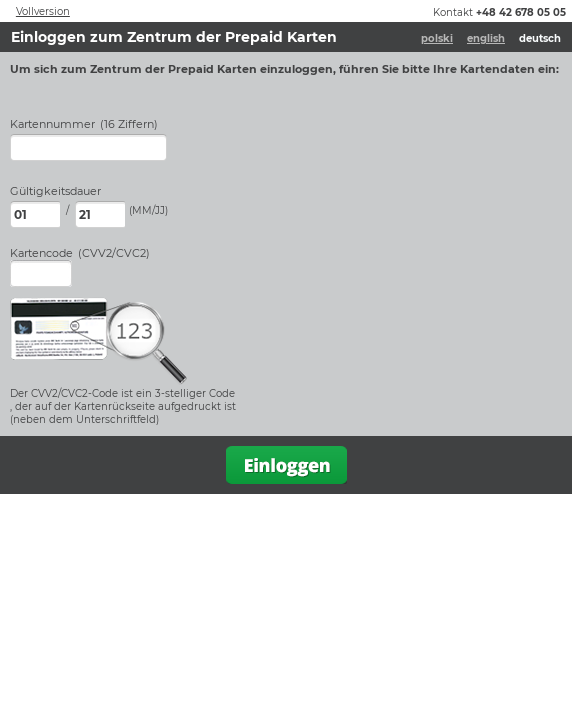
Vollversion (43, 11)
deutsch (540, 38)
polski (437, 38)
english (486, 38)
